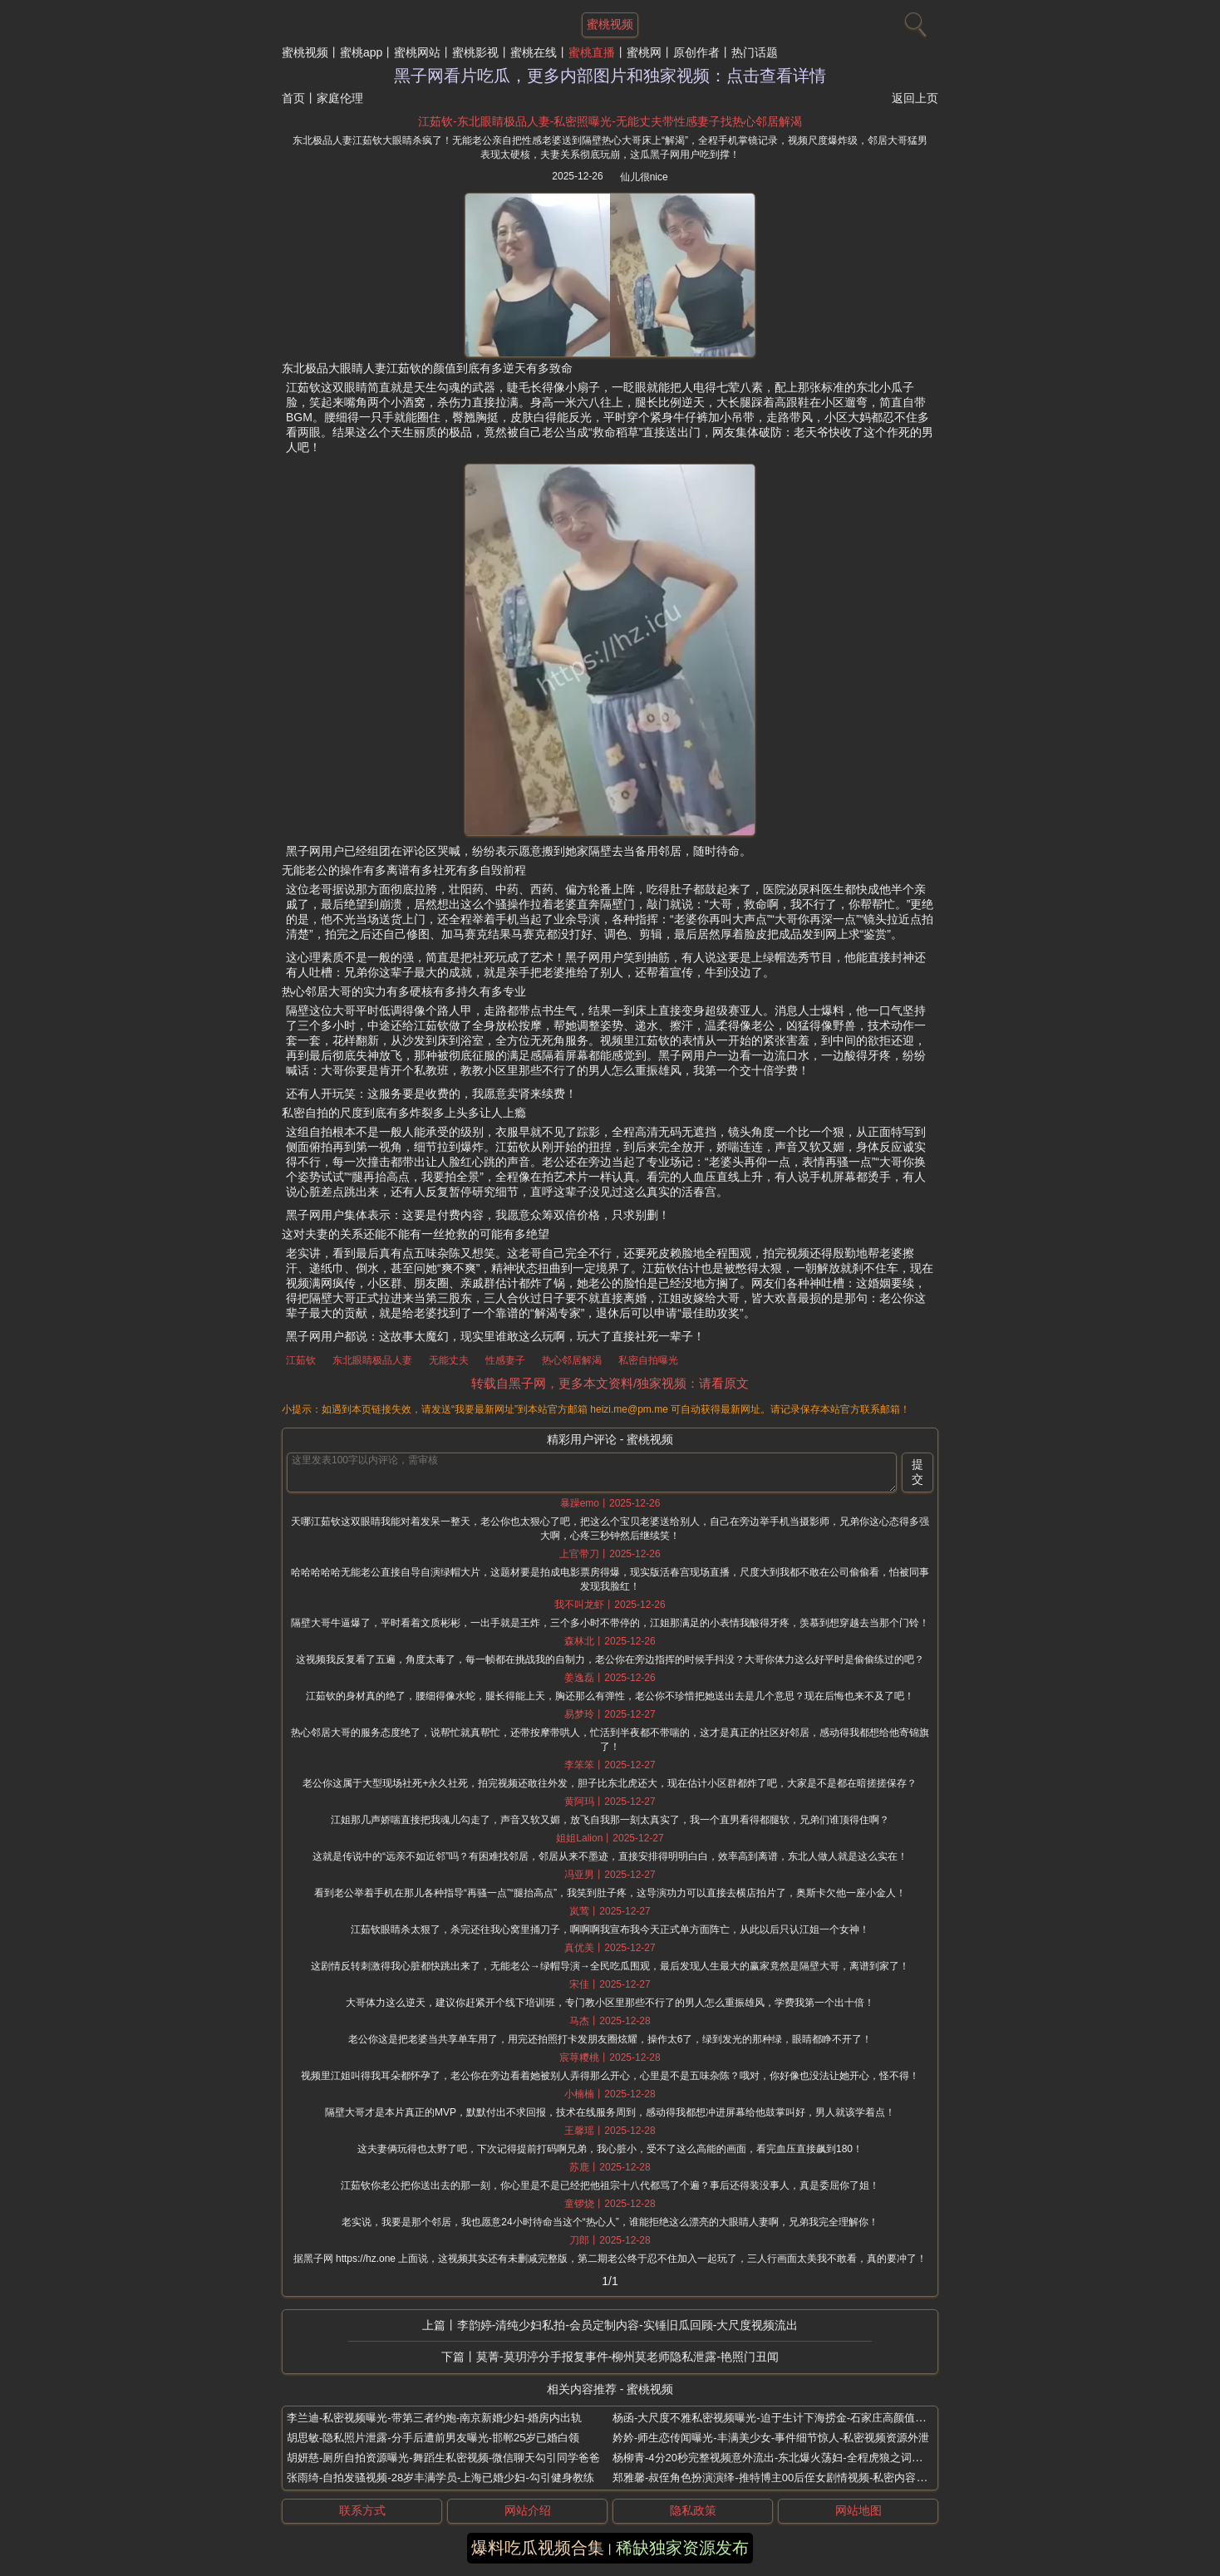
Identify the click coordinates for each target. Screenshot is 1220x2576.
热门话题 (754, 52)
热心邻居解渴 (572, 1360)
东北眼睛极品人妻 (372, 1360)
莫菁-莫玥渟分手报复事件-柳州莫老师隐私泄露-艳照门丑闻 (627, 2356)
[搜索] (913, 20)
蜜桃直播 (591, 52)
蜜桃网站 (417, 52)
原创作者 (696, 52)
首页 (293, 98)
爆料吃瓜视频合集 (537, 2548)
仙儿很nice (644, 177)
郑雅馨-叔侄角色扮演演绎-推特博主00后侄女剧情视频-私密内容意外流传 (785, 2477)
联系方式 (362, 2510)
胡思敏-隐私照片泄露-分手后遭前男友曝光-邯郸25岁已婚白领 (433, 2437)
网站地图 (858, 2510)
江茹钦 (301, 1360)
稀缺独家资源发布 (682, 2548)
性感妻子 (505, 1360)
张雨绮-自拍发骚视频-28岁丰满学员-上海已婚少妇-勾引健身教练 (440, 2477)
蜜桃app (361, 52)
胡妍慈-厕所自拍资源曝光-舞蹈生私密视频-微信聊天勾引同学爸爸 (443, 2457)
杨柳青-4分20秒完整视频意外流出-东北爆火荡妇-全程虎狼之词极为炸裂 (783, 2457)
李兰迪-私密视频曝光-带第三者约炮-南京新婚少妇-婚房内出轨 (434, 2417)
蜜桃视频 (305, 52)
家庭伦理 (340, 98)
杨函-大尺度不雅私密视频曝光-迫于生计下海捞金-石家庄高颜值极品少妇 (785, 2417)
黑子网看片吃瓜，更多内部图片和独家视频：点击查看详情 (610, 75)
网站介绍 (527, 2510)
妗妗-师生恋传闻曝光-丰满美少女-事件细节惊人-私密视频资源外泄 (770, 2437)
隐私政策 (693, 2510)
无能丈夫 (449, 1360)
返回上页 (915, 98)
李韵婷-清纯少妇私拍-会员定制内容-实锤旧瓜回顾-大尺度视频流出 (628, 2325)
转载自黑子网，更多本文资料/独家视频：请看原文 (610, 1383)
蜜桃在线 (533, 52)
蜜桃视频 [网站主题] (610, 24)
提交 (917, 1472)
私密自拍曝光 (648, 1360)
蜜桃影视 (475, 52)
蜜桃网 (644, 52)
